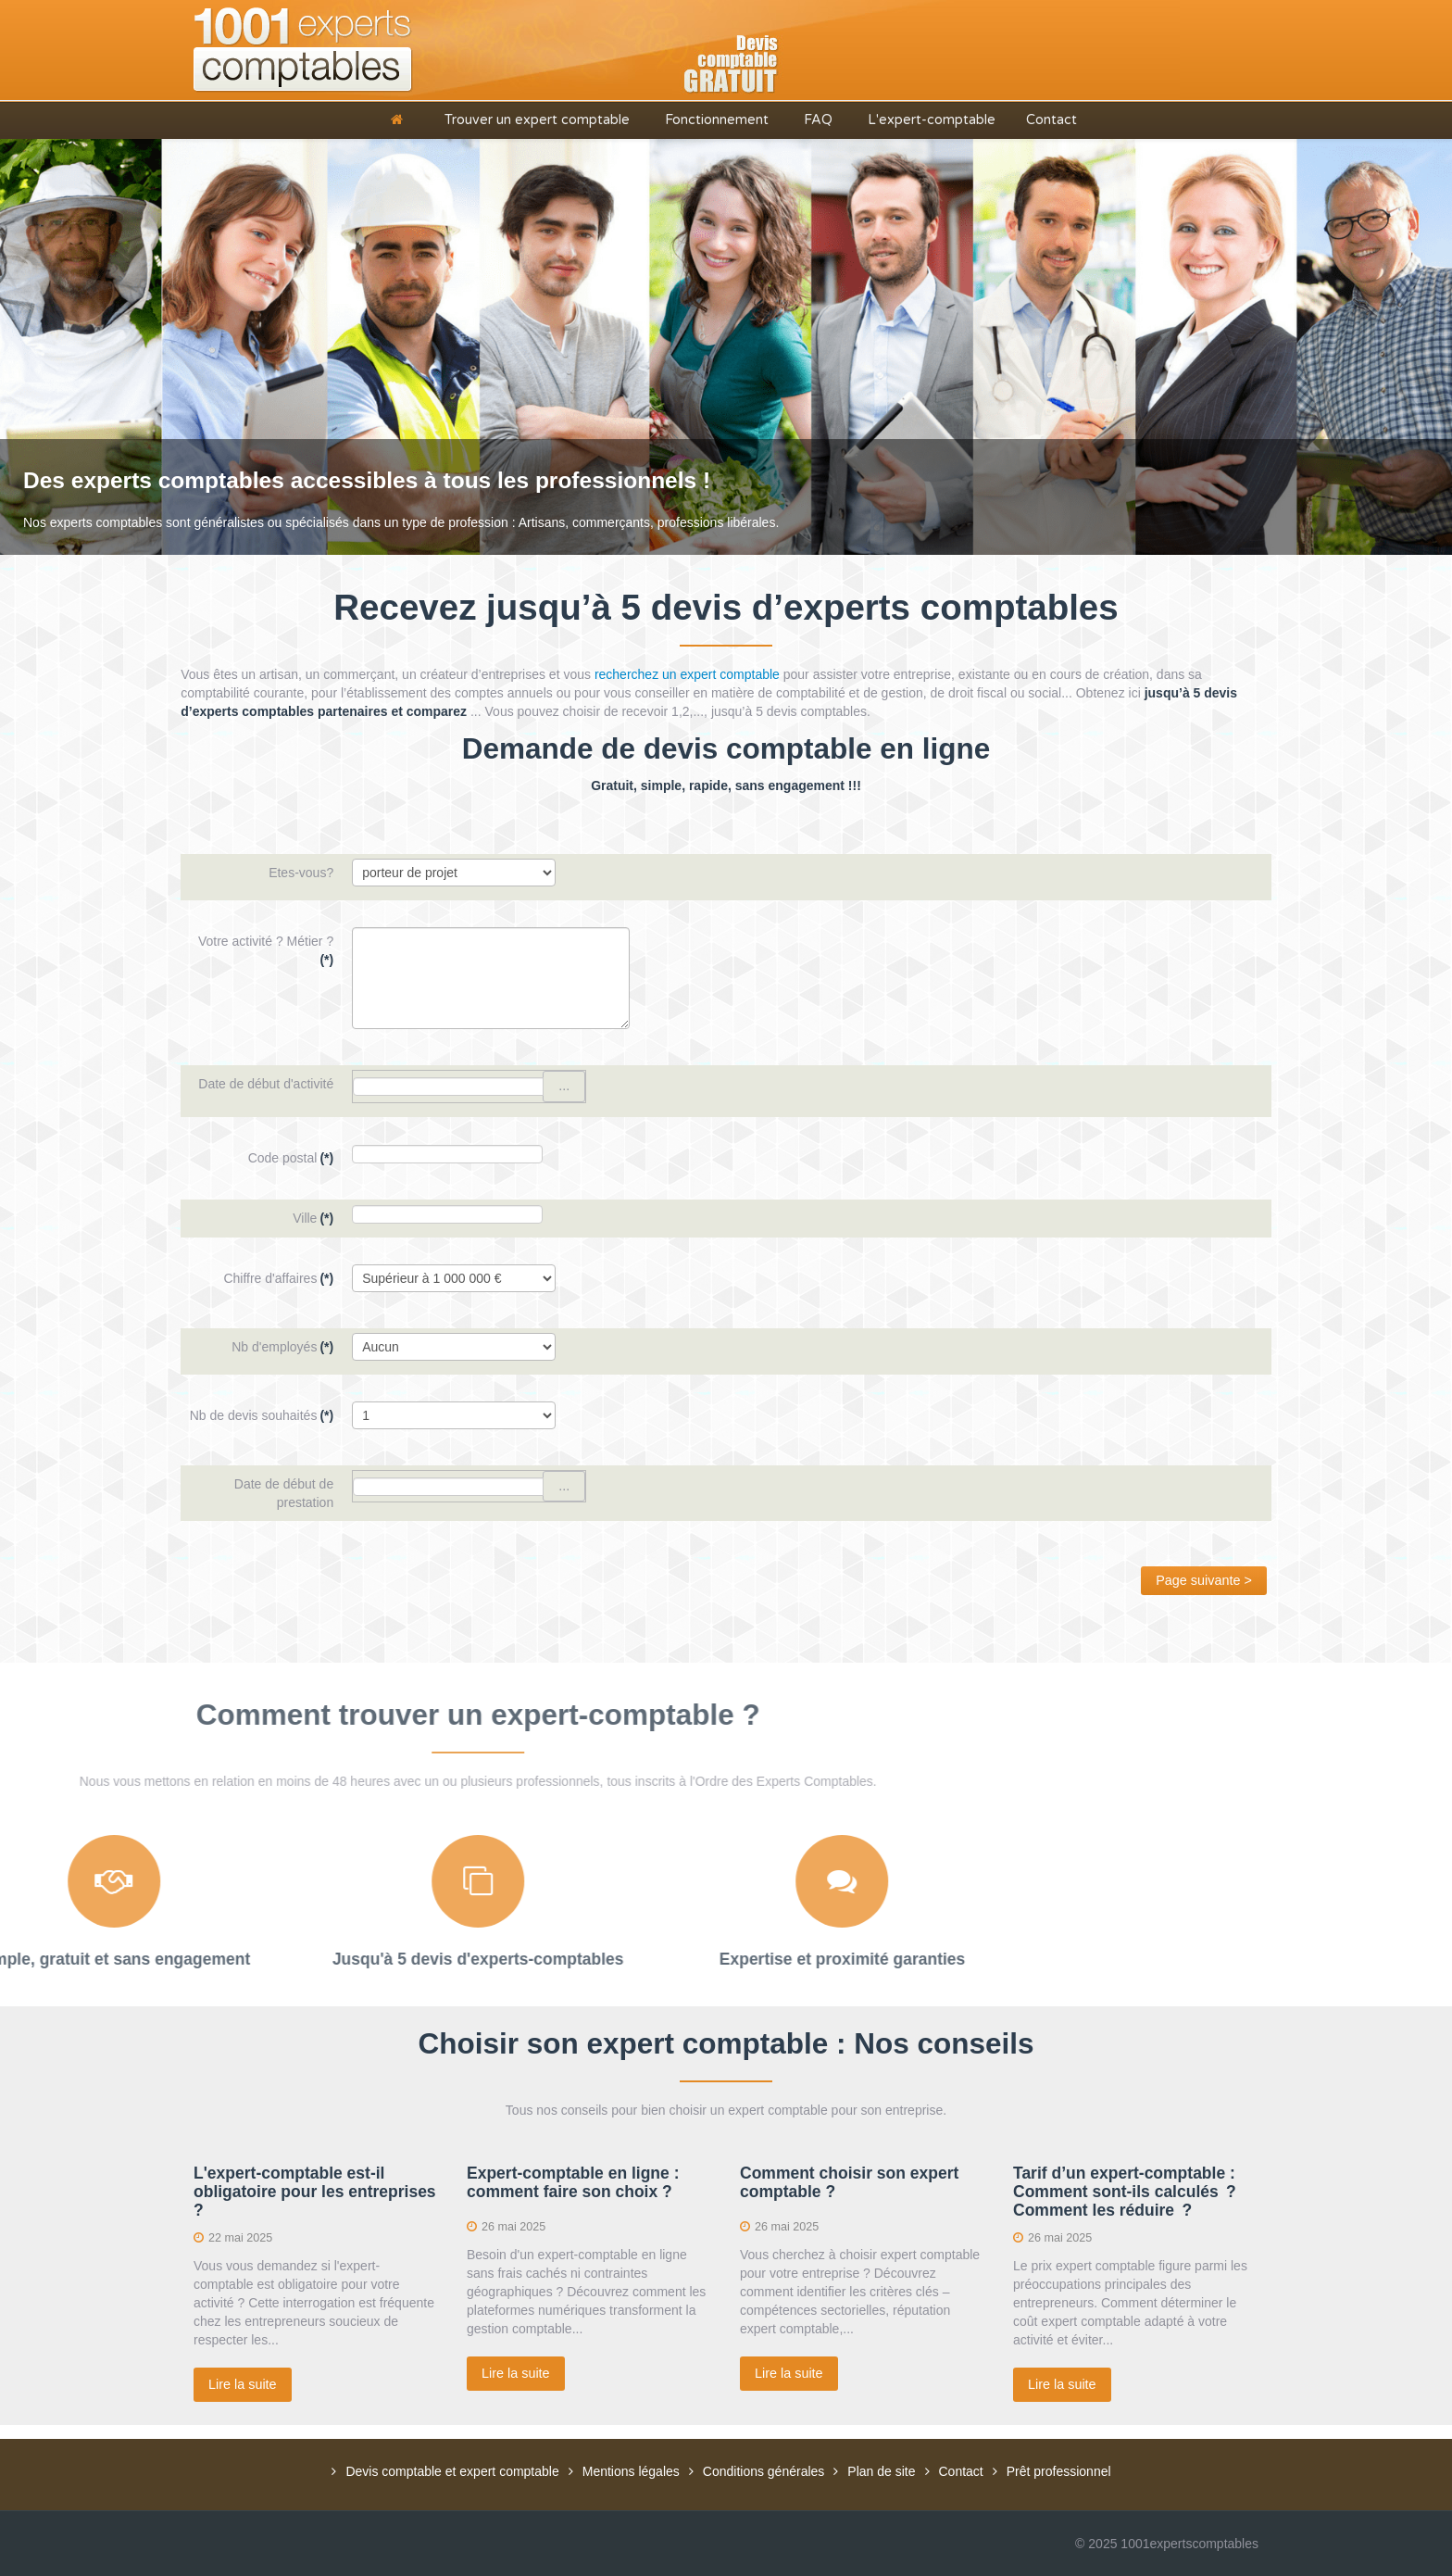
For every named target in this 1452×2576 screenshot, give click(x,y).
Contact (961, 2471)
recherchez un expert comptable (687, 674)
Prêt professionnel (1059, 2471)
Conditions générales (764, 2471)
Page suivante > (1204, 1580)
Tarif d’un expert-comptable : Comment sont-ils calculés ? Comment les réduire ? (1124, 2191)
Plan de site (881, 2471)
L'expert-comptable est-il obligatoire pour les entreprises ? (315, 2191)
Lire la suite (242, 2384)
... (564, 1085)
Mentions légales (631, 2471)
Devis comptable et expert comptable (451, 2471)
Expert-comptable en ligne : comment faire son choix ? (573, 2182)
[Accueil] (400, 120)
